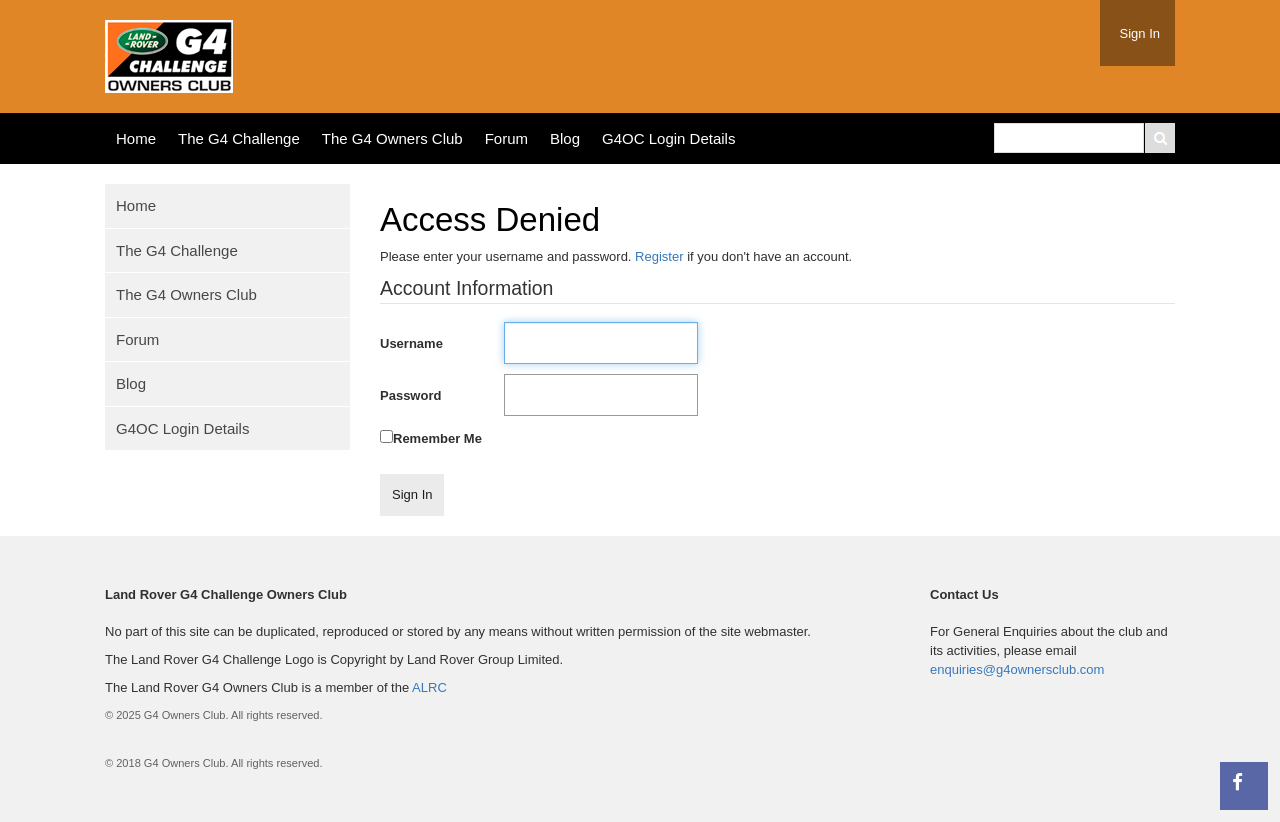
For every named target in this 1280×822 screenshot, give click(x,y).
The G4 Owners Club (392, 138)
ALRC (429, 687)
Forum (506, 138)
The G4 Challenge (239, 138)
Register (659, 256)
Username (411, 343)
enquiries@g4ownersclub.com (1017, 669)
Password (410, 395)
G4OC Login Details (668, 138)
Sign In (1140, 33)
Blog (565, 138)
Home (136, 138)
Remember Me (437, 438)
